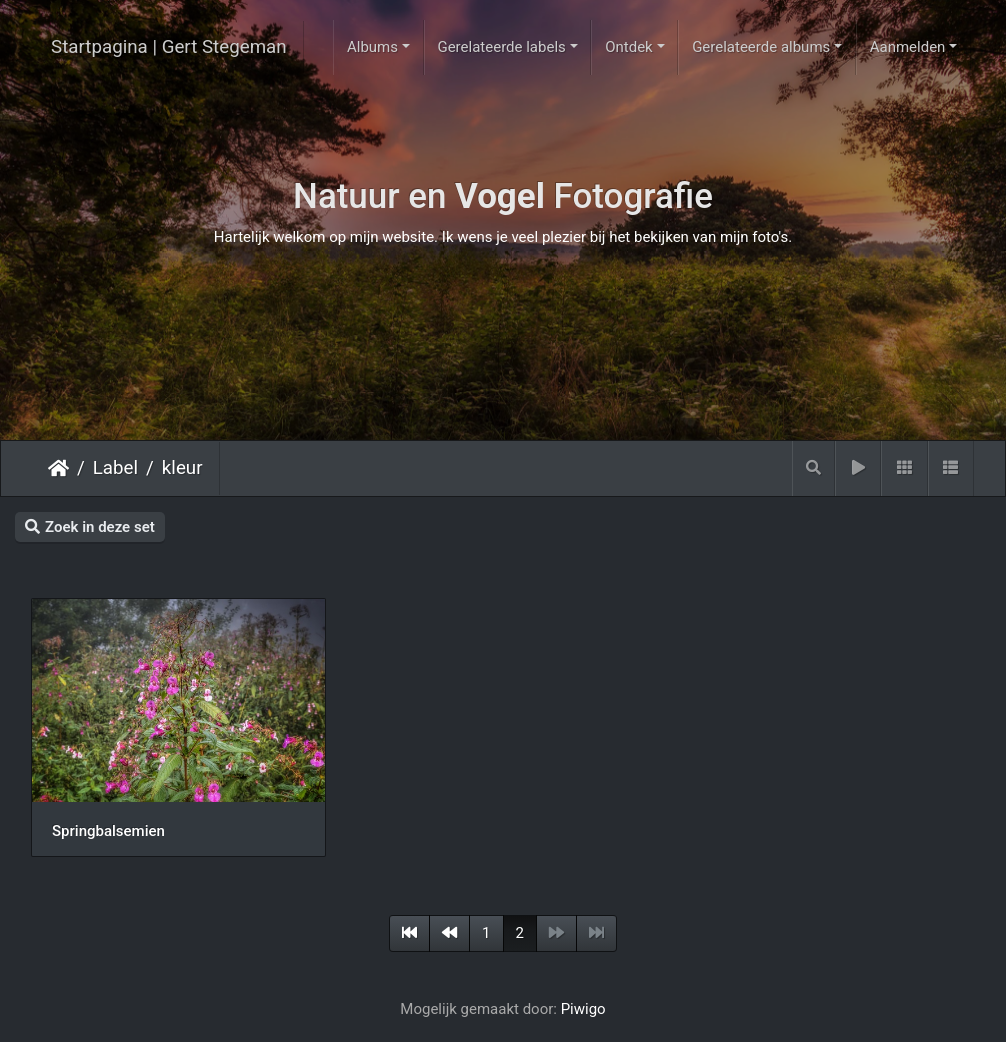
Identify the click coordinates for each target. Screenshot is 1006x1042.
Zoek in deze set (90, 527)
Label (115, 468)
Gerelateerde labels (501, 47)
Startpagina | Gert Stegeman (169, 47)
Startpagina (58, 468)
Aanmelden (908, 47)
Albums (372, 47)
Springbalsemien (108, 831)
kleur (182, 468)
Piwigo (583, 1009)
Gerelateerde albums (761, 47)
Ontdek (629, 47)
